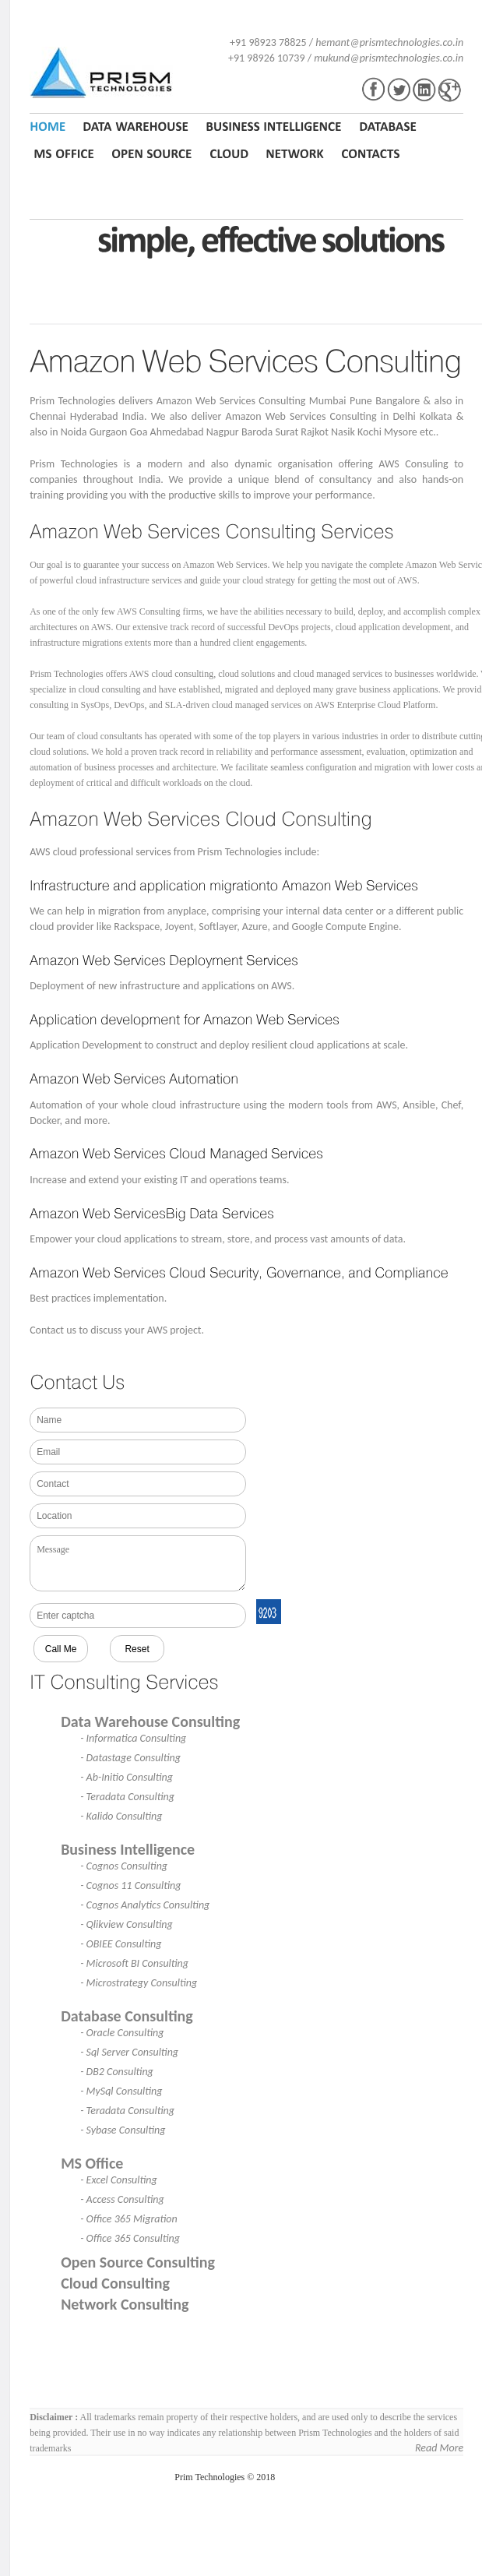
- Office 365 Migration (129, 2218)
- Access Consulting (122, 2199)
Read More (439, 2447)
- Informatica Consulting (133, 1738)
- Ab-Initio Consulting (126, 1777)
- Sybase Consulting (122, 2130)
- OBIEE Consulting (120, 1944)
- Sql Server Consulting (129, 2052)
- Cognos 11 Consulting (130, 1885)
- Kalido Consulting (121, 1816)
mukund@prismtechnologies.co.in (388, 58)
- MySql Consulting (121, 2091)
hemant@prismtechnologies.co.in (389, 42)
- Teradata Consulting (127, 1796)
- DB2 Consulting (116, 2071)
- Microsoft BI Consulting (134, 1963)
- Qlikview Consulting (126, 1924)
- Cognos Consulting (123, 1866)
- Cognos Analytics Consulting (144, 1905)
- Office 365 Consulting (130, 2238)
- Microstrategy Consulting (138, 1982)
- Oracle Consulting (122, 2032)
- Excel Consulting (118, 2180)
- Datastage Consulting (130, 1757)
